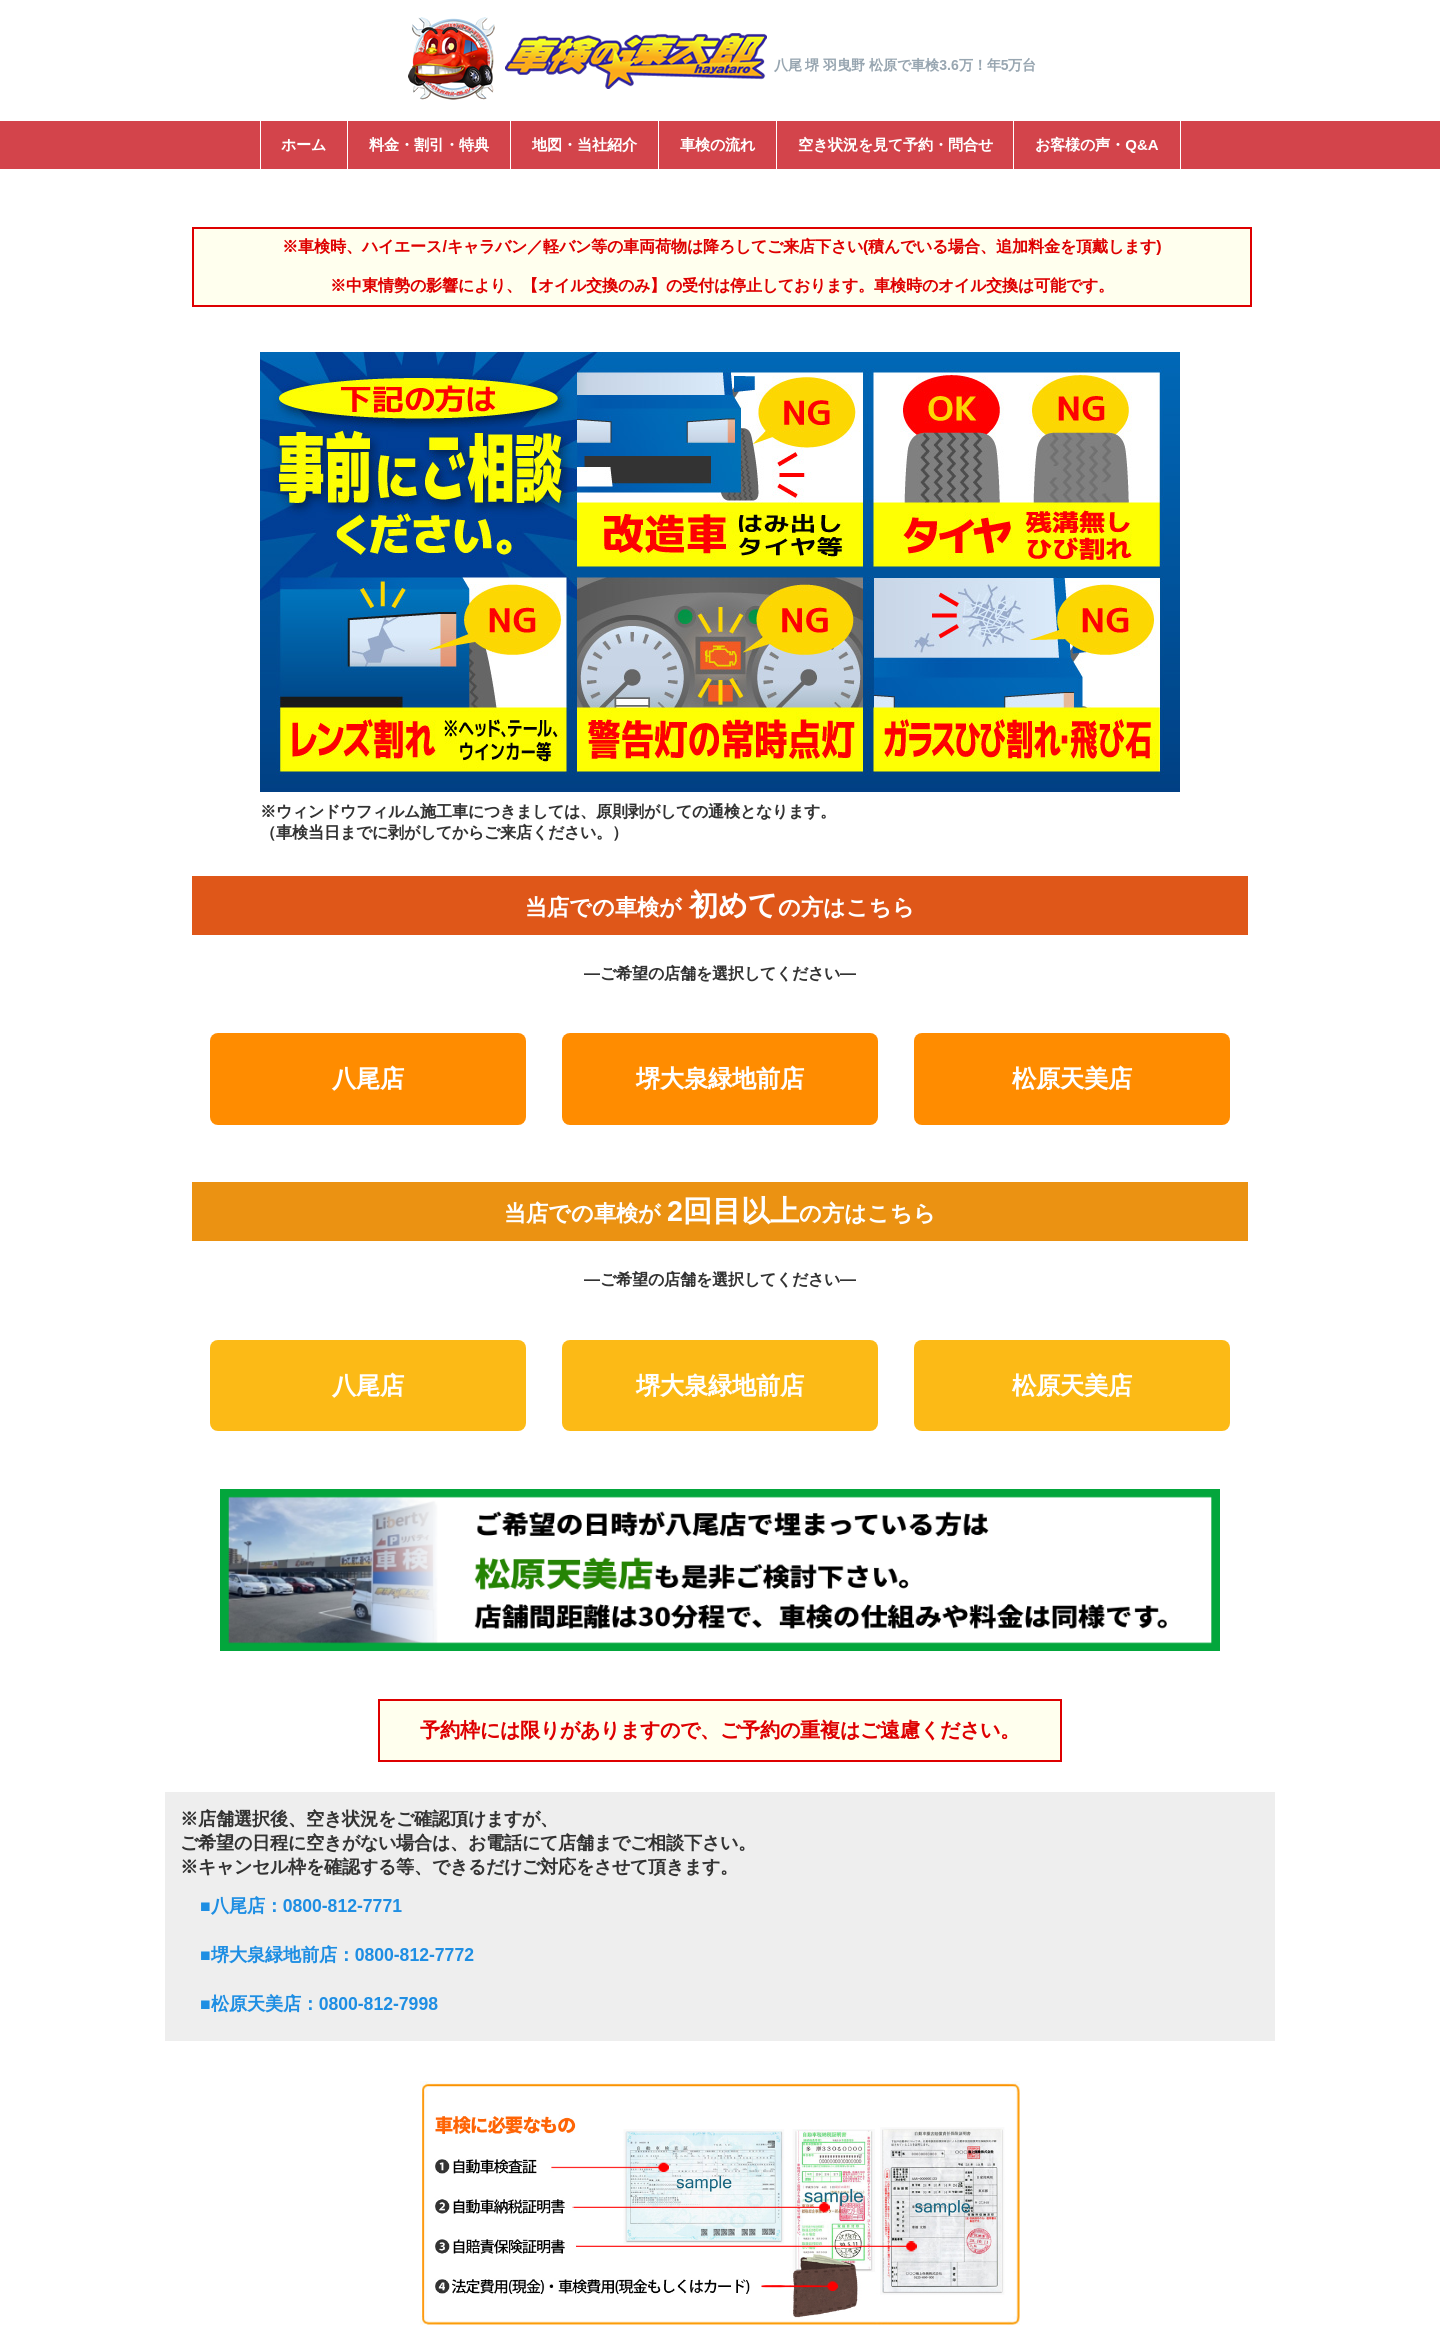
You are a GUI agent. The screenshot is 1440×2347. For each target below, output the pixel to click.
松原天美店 (1072, 1078)
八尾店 (368, 1078)
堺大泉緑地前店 (720, 1078)
